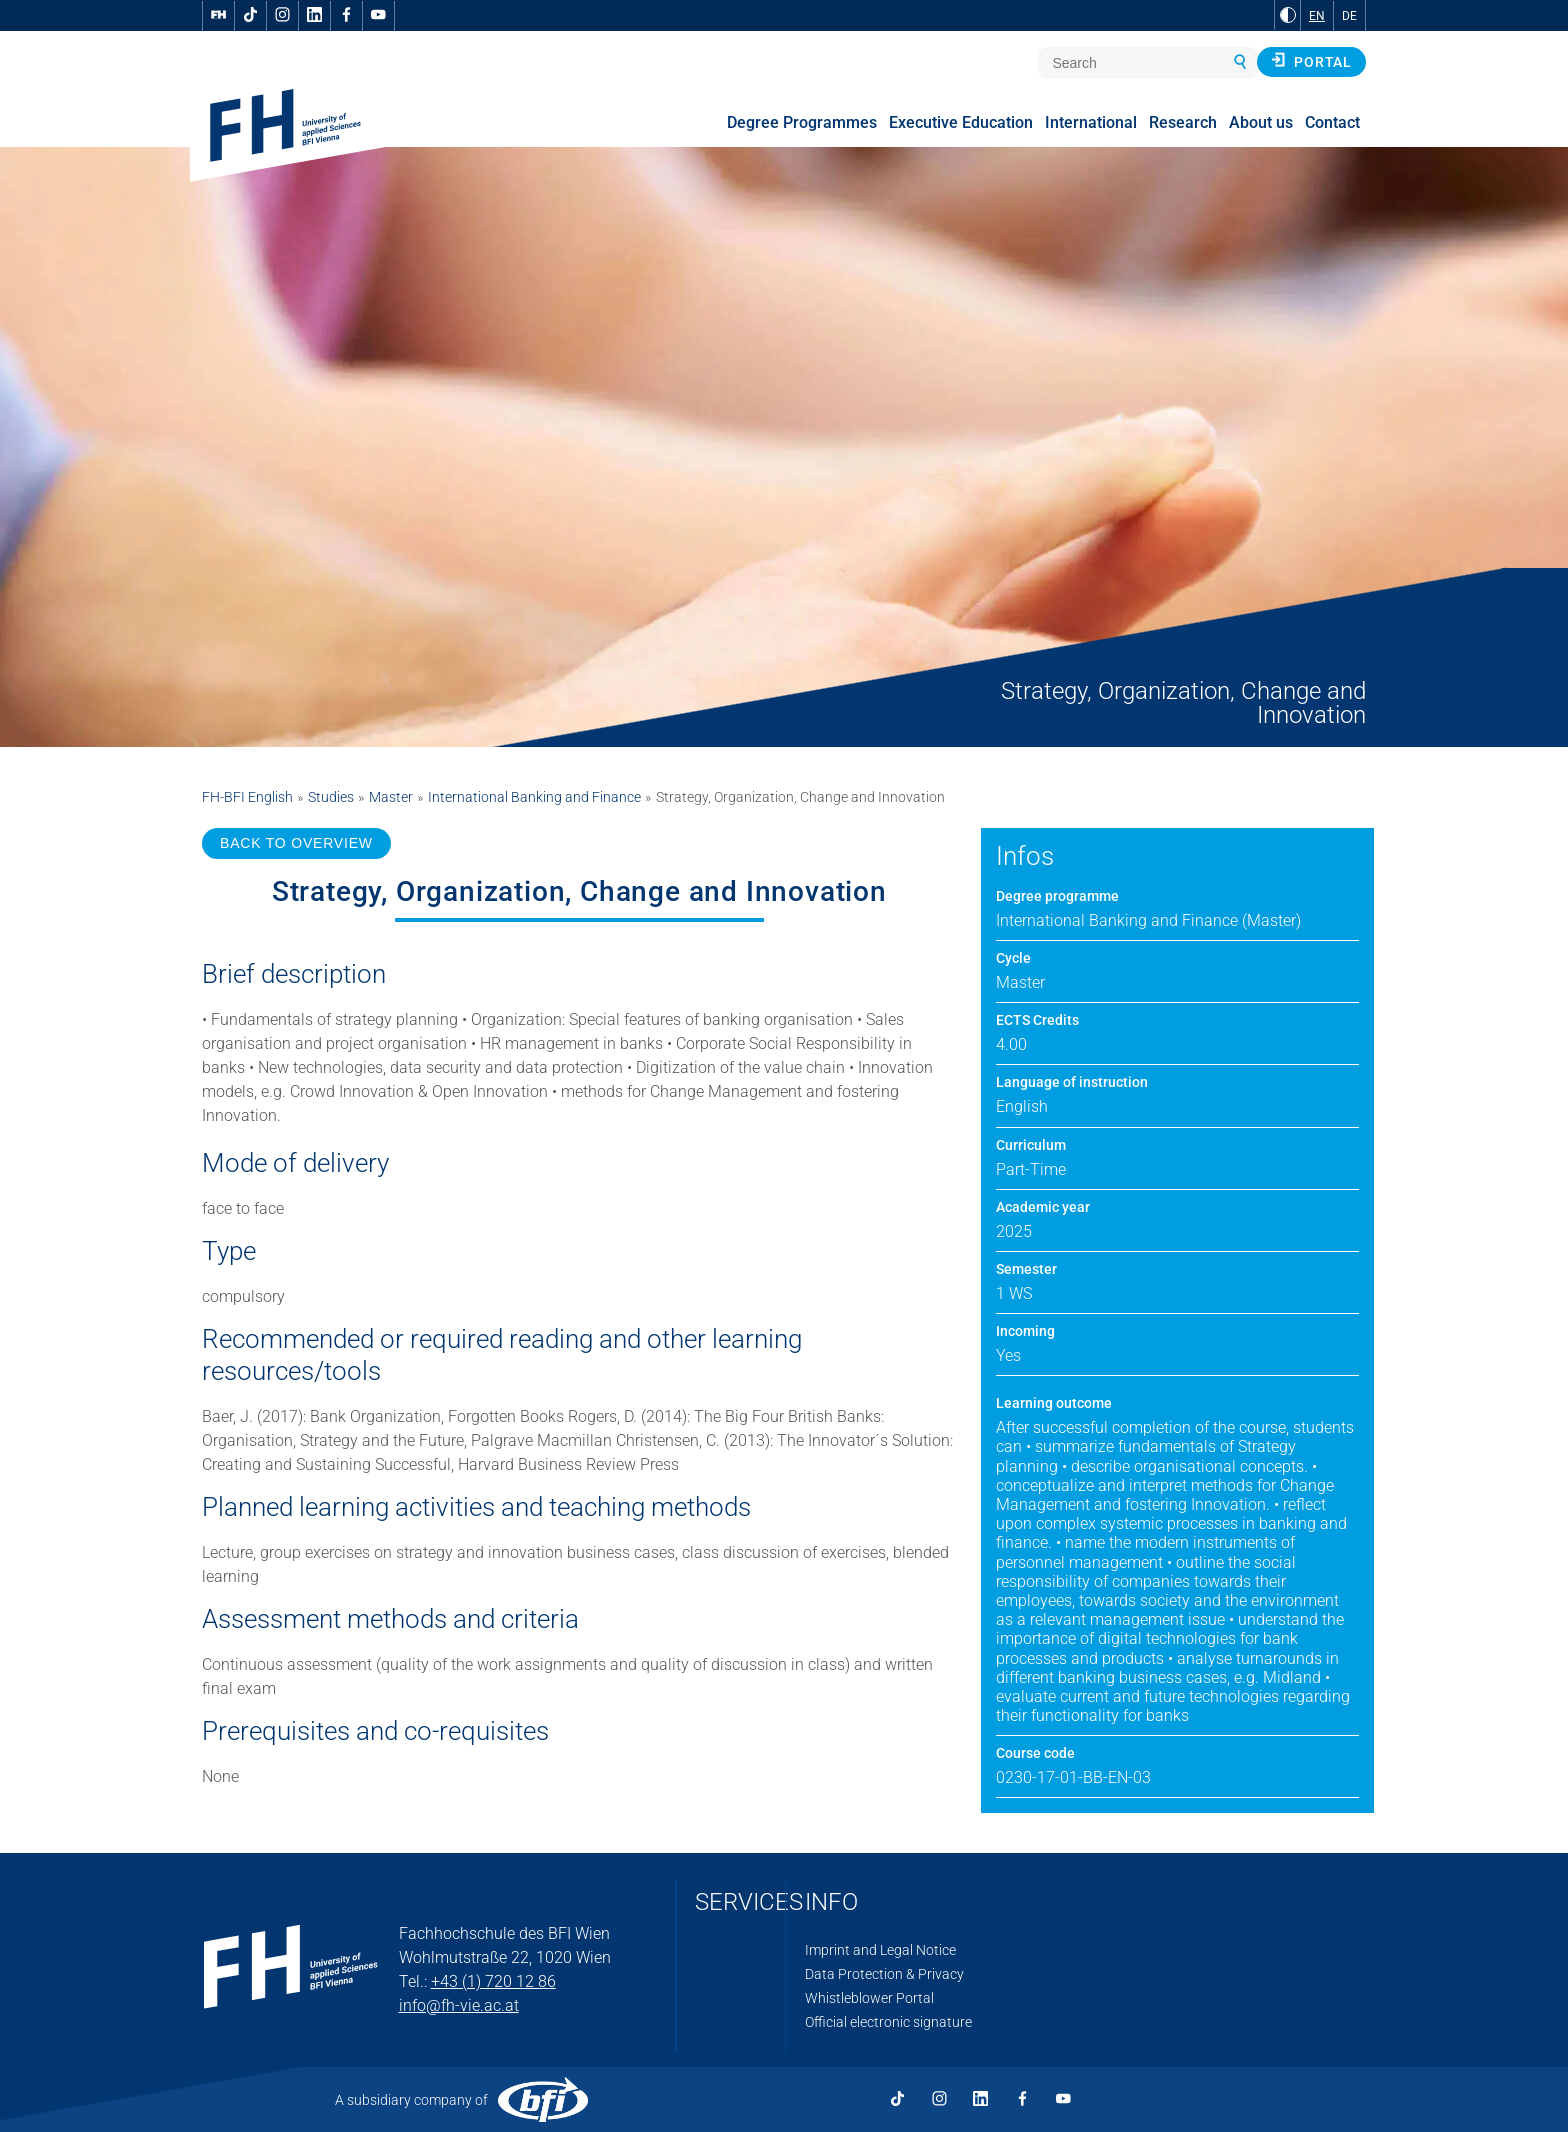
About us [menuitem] (1261, 122)
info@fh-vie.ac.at (459, 2005)
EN (1317, 16)
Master (391, 797)
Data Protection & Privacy (884, 1974)
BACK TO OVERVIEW (296, 843)
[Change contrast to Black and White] (1288, 15)
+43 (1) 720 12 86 (493, 1981)
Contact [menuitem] (1332, 122)
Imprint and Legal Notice (880, 1950)
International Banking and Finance (534, 797)
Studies (331, 797)
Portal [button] (1311, 61)
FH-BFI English (247, 797)
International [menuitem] (1091, 122)
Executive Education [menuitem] (961, 122)
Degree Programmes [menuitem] (802, 122)
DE (1349, 16)
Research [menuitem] (1183, 122)
